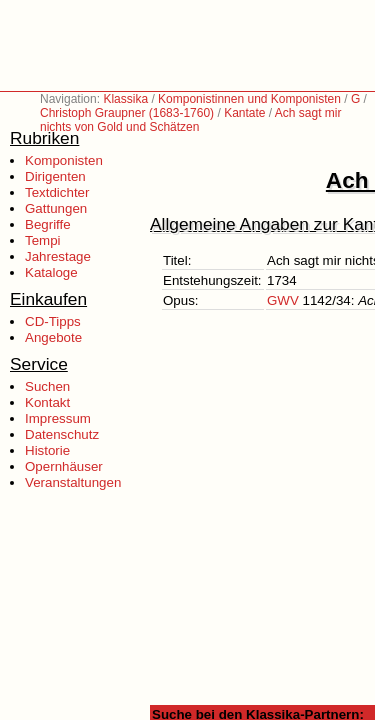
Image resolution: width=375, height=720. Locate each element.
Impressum (58, 418)
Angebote (53, 337)
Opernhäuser (64, 466)
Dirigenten (55, 176)
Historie (47, 450)
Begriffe (48, 224)
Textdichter (57, 192)
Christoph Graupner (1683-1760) (127, 113)
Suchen (47, 386)
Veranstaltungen (73, 482)
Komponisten (64, 160)
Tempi (43, 240)
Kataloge (51, 272)
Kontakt (47, 402)
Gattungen (56, 208)
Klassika (125, 99)
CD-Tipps (53, 321)
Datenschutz (62, 434)
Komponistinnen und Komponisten (249, 99)
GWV (283, 300)
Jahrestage (58, 256)
